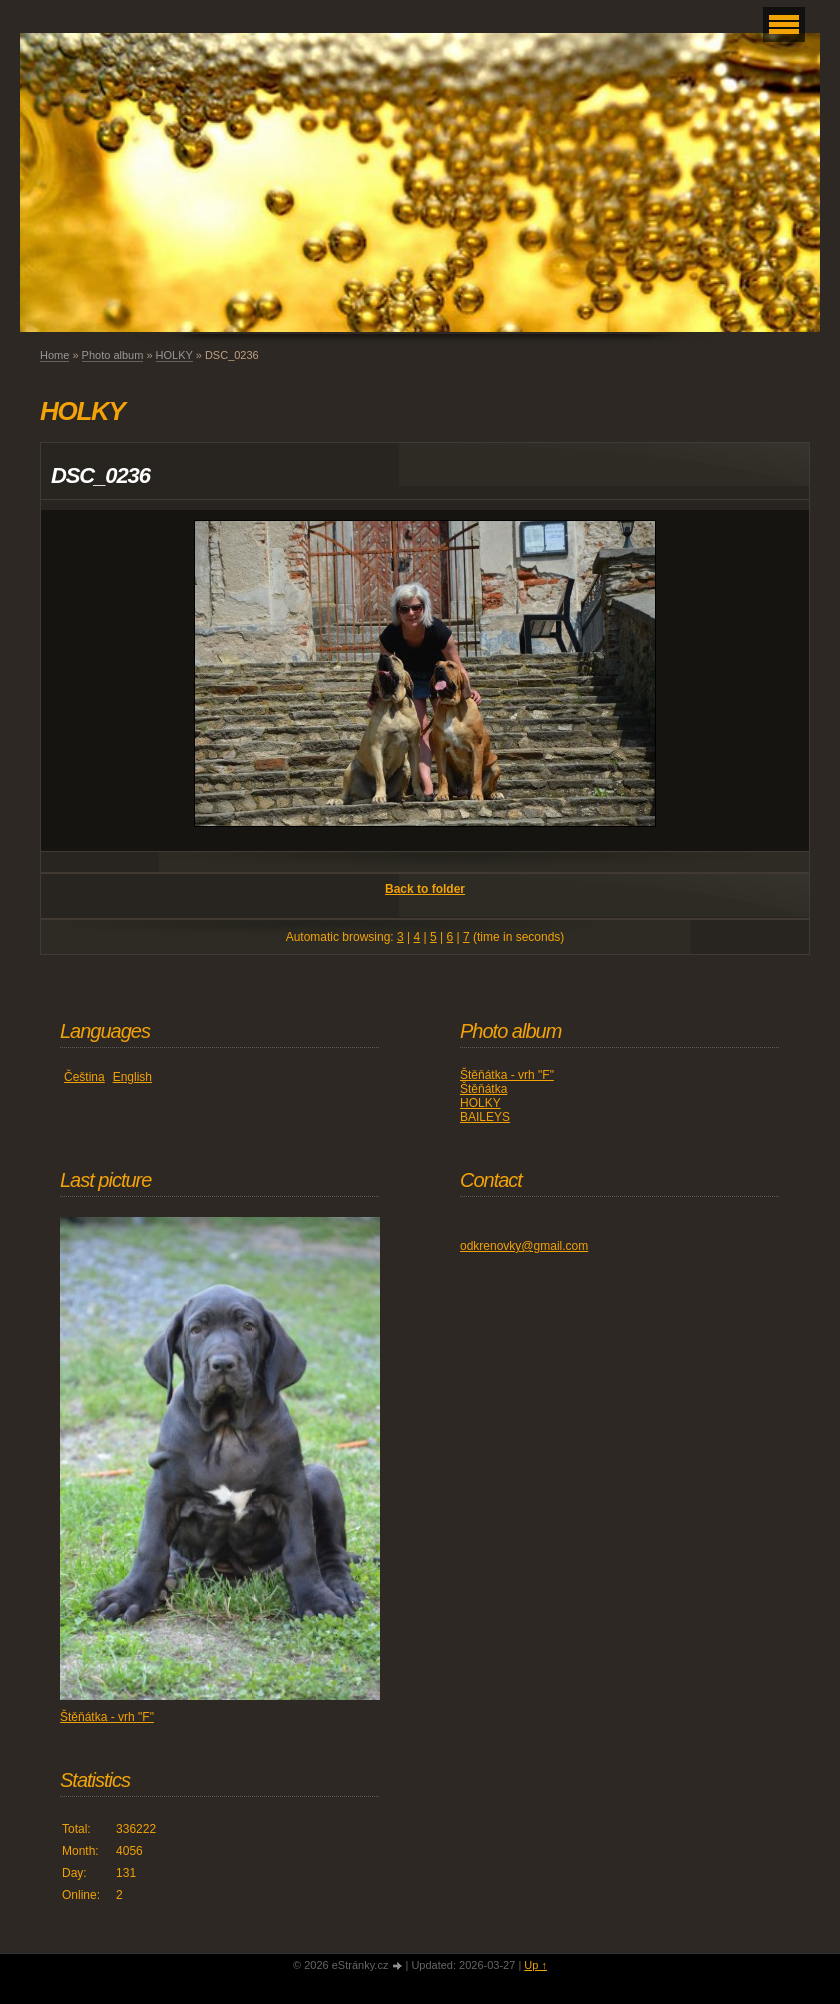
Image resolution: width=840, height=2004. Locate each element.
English (132, 1077)
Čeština (84, 1077)
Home (54, 355)
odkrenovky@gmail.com (524, 1246)
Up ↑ (535, 1965)
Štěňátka (483, 1089)
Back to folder (425, 889)
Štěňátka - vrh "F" (507, 1075)
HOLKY (174, 355)
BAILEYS (485, 1117)
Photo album (113, 355)
